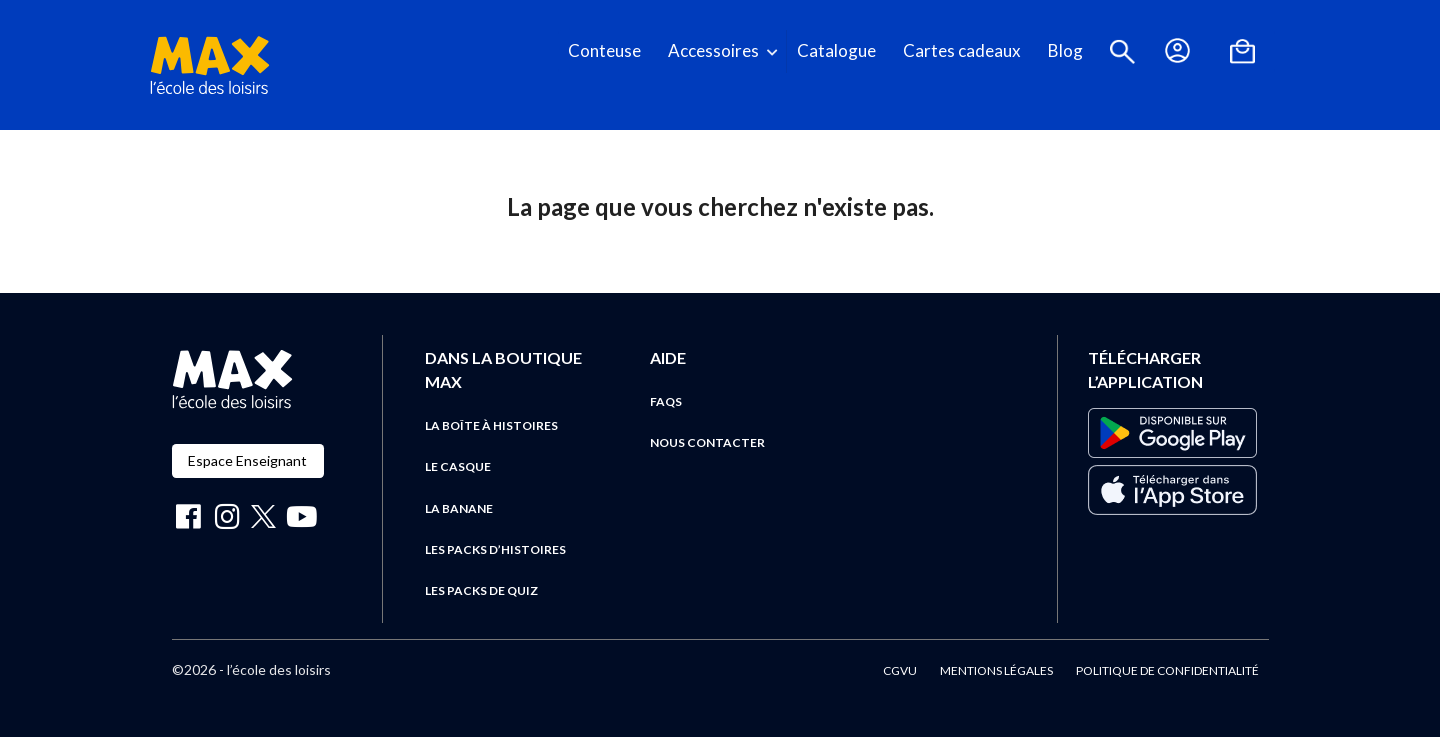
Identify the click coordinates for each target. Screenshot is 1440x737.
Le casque (458, 466)
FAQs (666, 401)
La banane (459, 508)
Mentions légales (996, 670)
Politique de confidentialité (1167, 670)
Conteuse (604, 50)
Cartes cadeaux (962, 50)
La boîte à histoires (491, 425)
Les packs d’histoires (495, 549)
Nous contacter (707, 442)
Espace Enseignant (247, 460)
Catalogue (836, 50)
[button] (1122, 51)
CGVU (900, 670)
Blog (1065, 50)
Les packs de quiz (481, 590)
